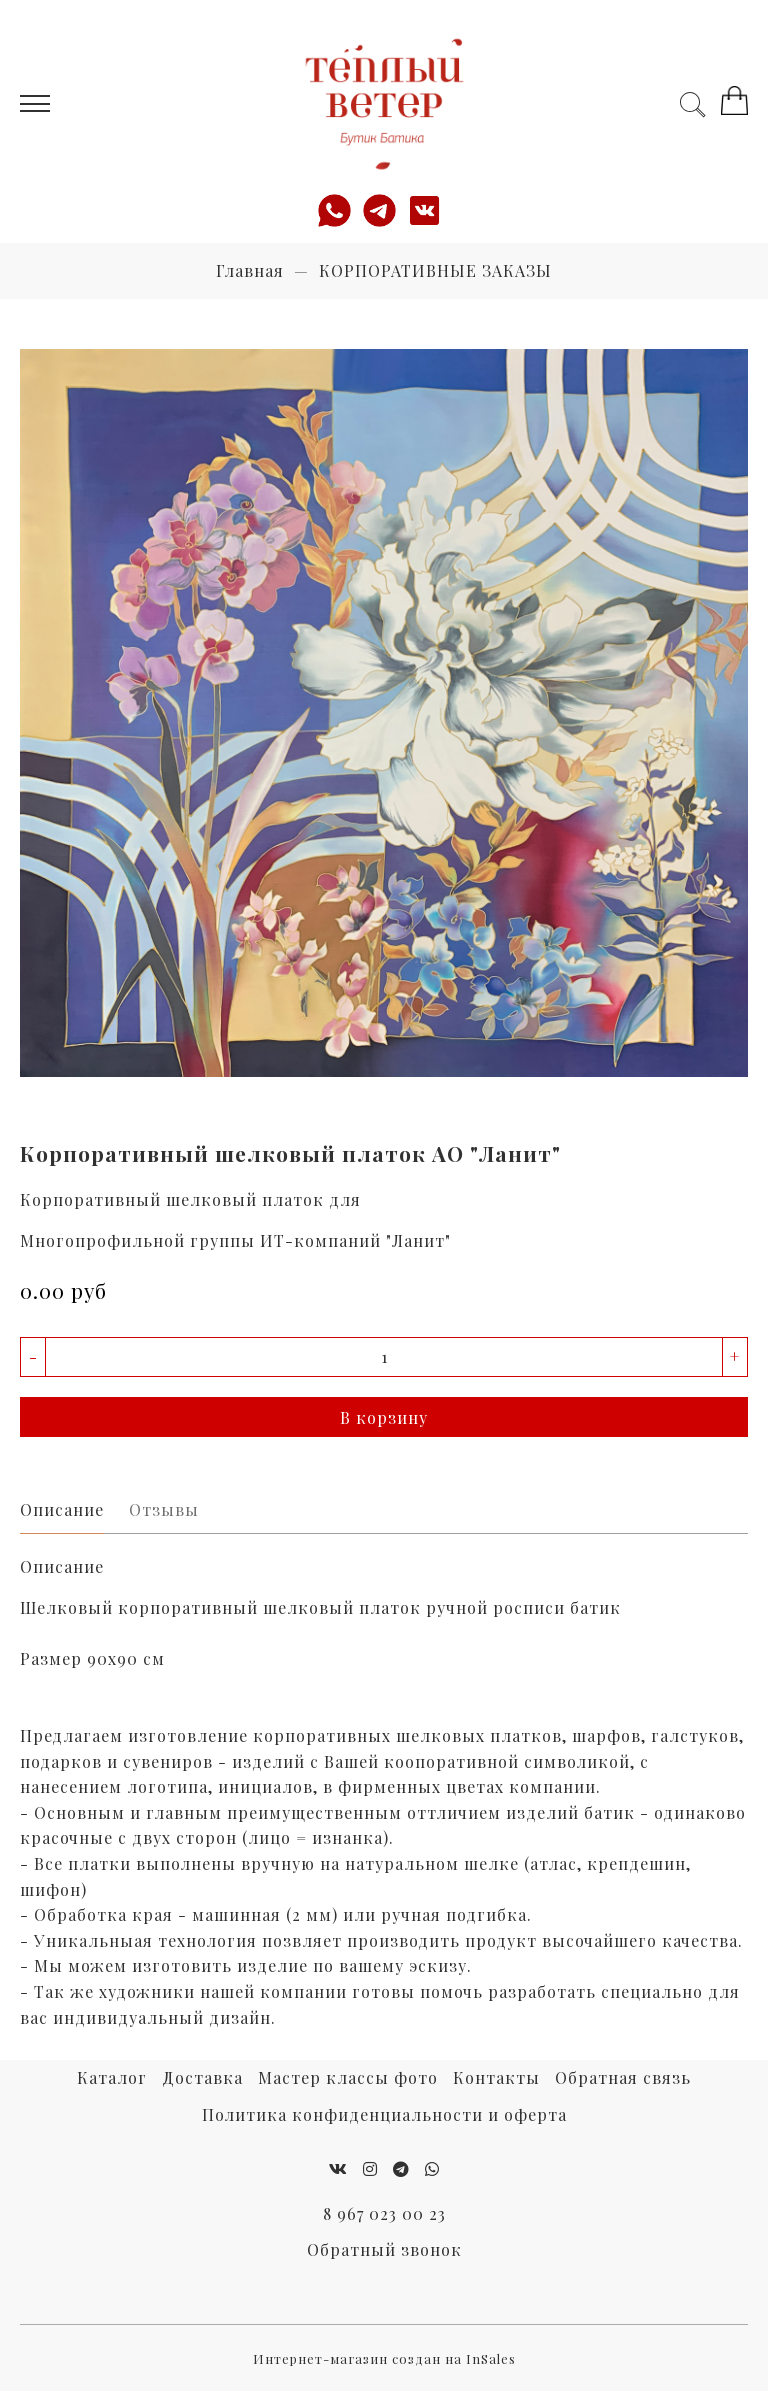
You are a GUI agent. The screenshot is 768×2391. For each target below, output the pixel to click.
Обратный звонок (384, 2249)
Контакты (496, 2077)
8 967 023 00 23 (384, 2213)
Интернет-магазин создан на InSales (384, 2358)
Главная (250, 270)
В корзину (384, 1417)
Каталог (112, 2077)
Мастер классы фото (348, 2077)
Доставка (202, 2077)
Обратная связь (623, 2077)
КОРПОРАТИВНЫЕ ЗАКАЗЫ (435, 270)
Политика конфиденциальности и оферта (384, 2114)
